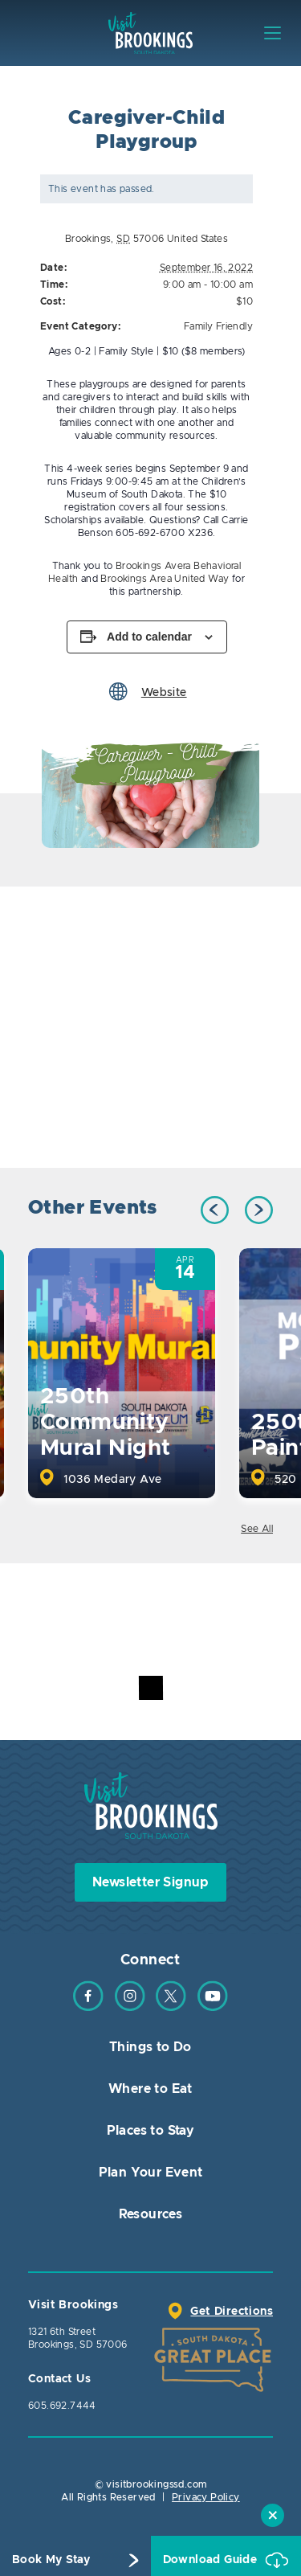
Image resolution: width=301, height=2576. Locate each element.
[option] (150, 794)
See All (257, 1529)
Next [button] (259, 1210)
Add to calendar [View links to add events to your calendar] (149, 636)
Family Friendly (218, 326)
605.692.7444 (62, 2405)
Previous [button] (215, 1210)
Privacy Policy (206, 2497)
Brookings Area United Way (164, 579)
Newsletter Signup (150, 1882)
